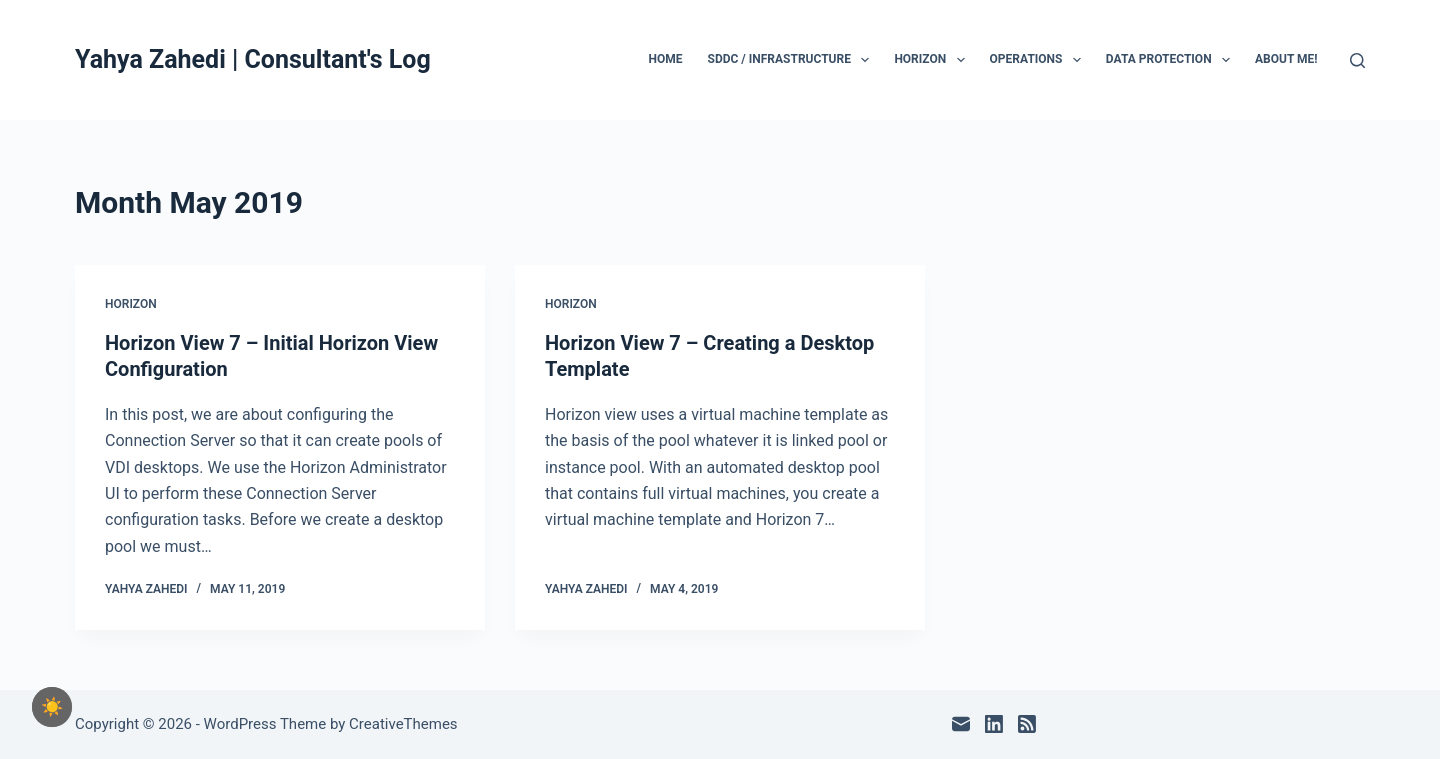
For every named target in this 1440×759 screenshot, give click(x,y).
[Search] (1357, 60)
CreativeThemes (403, 724)
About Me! (1286, 59)
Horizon (933, 60)
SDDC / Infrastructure (793, 60)
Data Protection (1172, 60)
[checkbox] (52, 707)
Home (666, 59)
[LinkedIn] (994, 724)
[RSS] (1027, 724)
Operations (1039, 60)
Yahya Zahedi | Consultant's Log (253, 59)
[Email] (961, 724)
